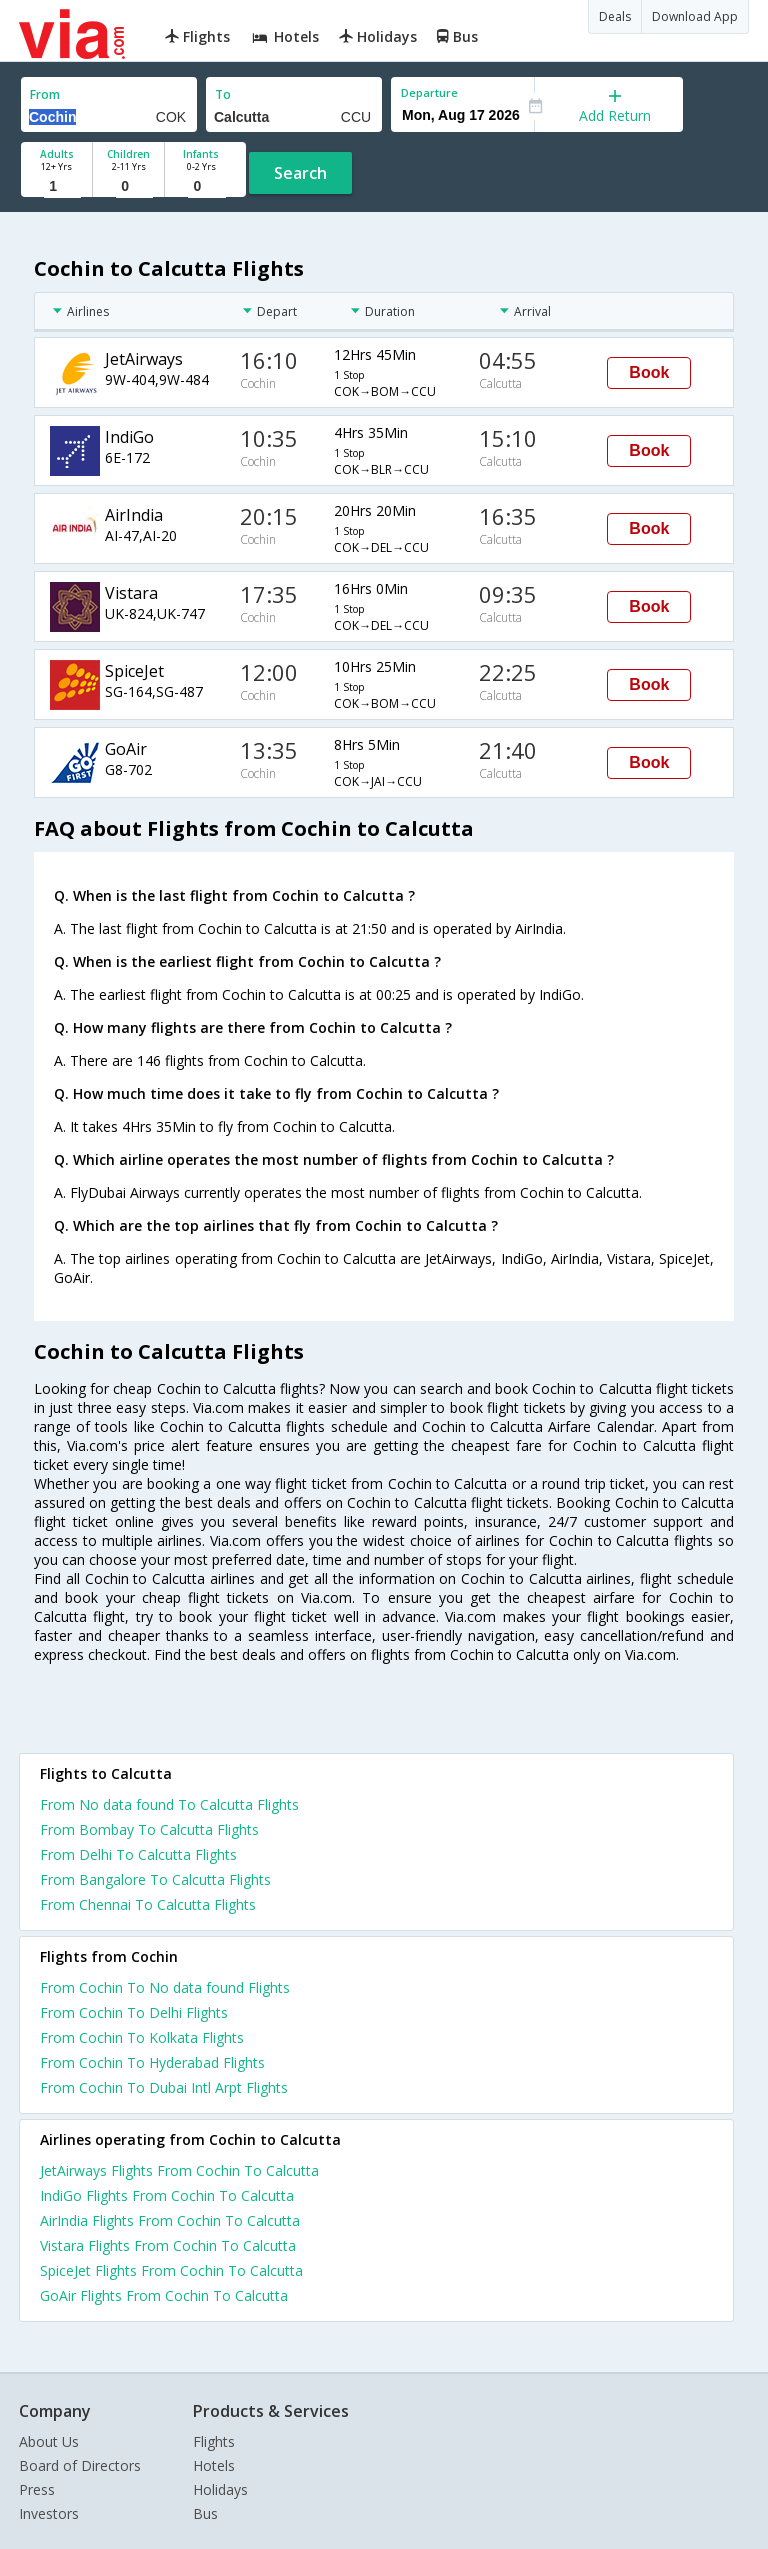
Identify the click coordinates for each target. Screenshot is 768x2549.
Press (37, 2489)
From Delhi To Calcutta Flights (138, 1854)
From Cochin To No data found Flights (165, 1987)
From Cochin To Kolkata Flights (142, 2037)
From (45, 94)
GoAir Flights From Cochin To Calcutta (164, 2295)
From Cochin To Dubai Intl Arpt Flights (164, 2087)
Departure (429, 92)
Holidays (220, 2489)
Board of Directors (80, 2465)
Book (649, 372)
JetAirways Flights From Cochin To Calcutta (179, 2170)
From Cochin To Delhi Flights (134, 2012)
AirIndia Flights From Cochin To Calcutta (170, 2220)
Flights (214, 2441)
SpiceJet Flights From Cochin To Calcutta (171, 2270)
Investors (49, 2513)
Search (300, 173)
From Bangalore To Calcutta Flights (155, 1879)
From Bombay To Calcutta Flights (149, 1829)
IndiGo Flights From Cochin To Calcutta (167, 2195)
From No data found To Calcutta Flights (169, 1804)
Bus (205, 2513)
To (223, 94)
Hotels (214, 2465)
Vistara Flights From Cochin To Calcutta (168, 2245)
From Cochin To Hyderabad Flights (152, 2062)
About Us (49, 2441)
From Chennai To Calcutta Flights (148, 1904)
